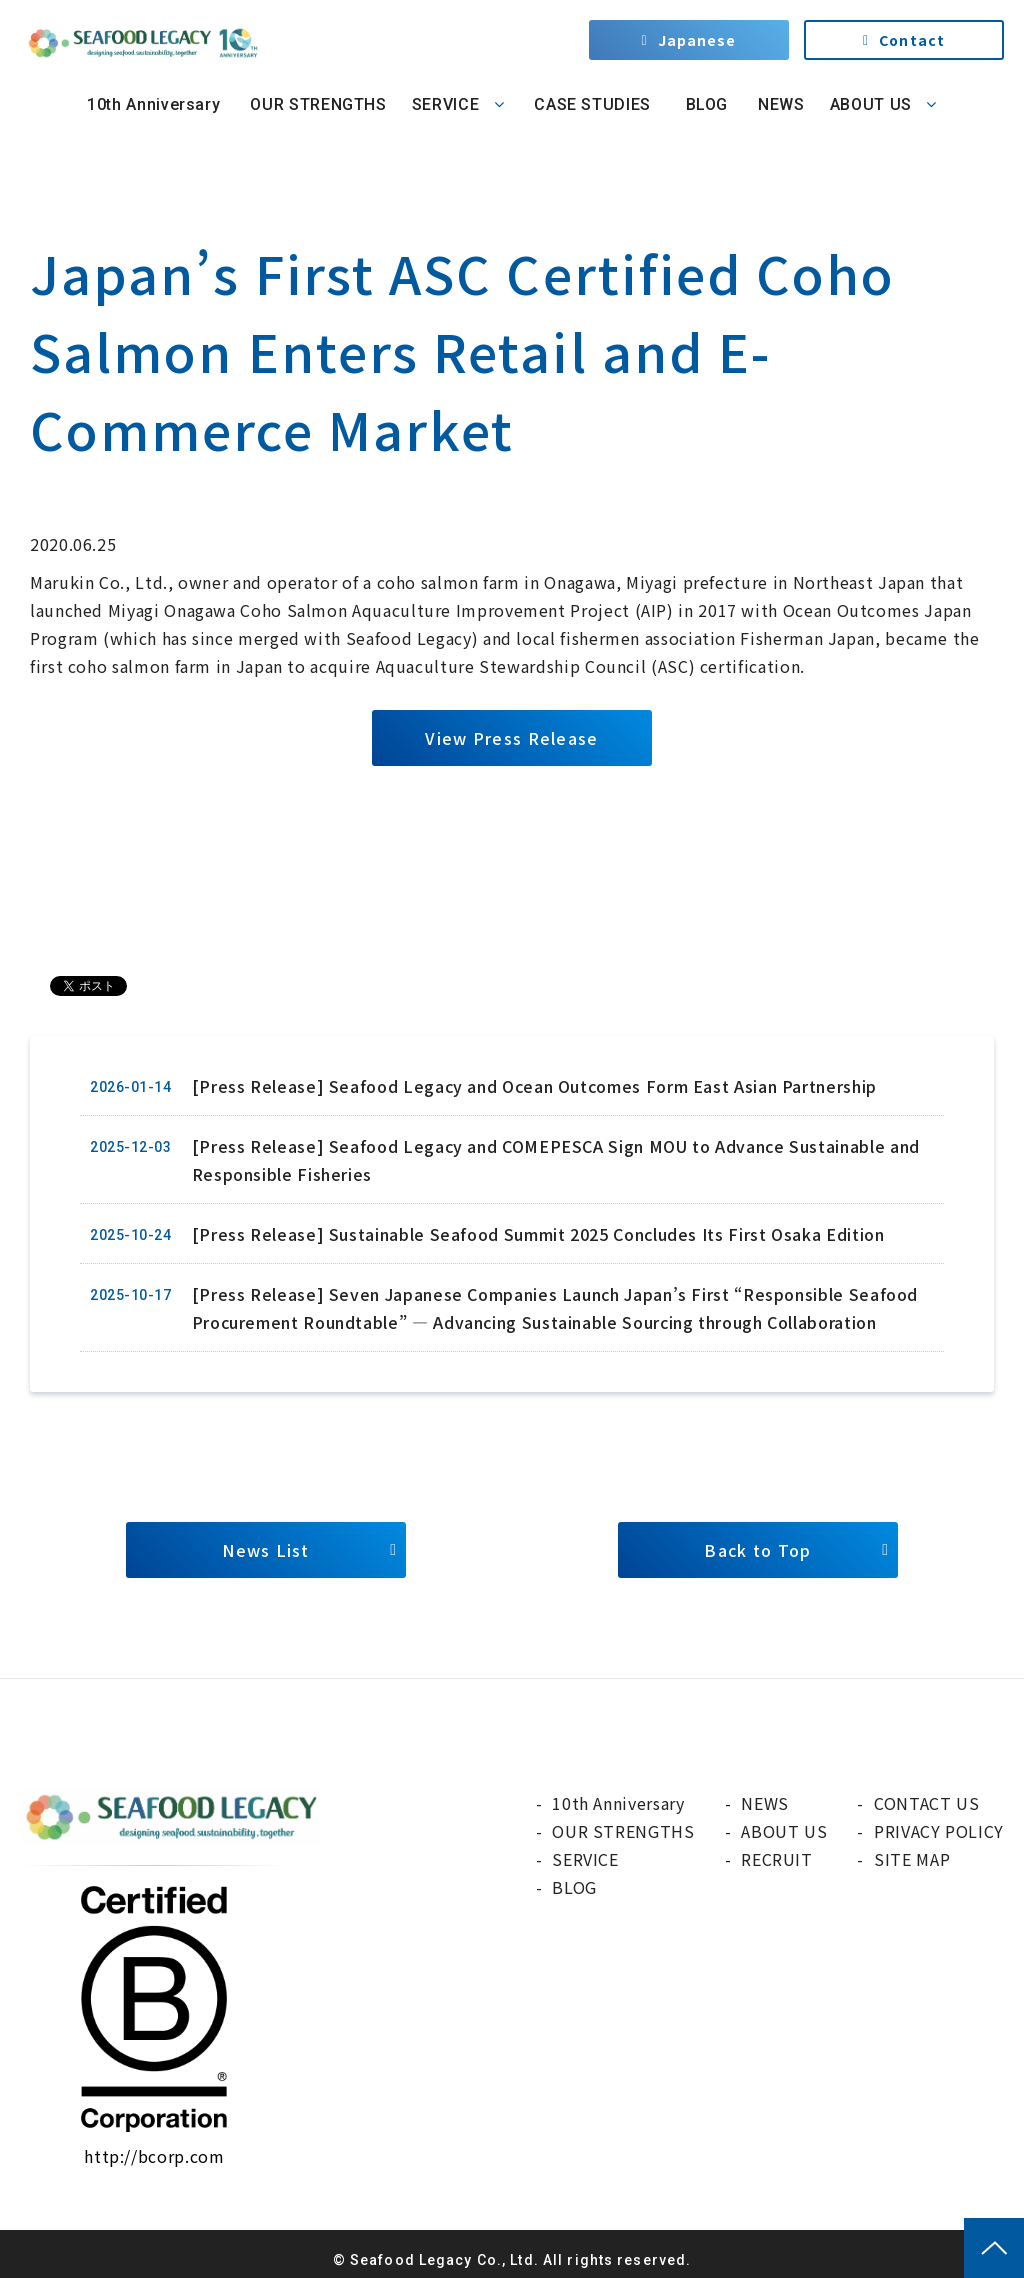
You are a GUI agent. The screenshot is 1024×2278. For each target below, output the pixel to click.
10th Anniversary (153, 104)
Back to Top (757, 1550)
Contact (912, 40)
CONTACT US (926, 1803)
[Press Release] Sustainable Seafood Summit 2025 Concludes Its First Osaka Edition (538, 1234)
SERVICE (445, 104)
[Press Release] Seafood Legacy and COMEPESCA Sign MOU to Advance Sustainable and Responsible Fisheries (556, 1160)
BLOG (704, 104)
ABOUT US (871, 104)
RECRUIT (776, 1859)
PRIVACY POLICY (939, 1831)
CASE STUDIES (592, 104)
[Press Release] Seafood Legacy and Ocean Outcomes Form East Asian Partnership (534, 1086)
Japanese (697, 40)
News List (266, 1550)
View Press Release (511, 738)
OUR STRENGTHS (318, 104)
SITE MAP (912, 1859)
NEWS (781, 104)
